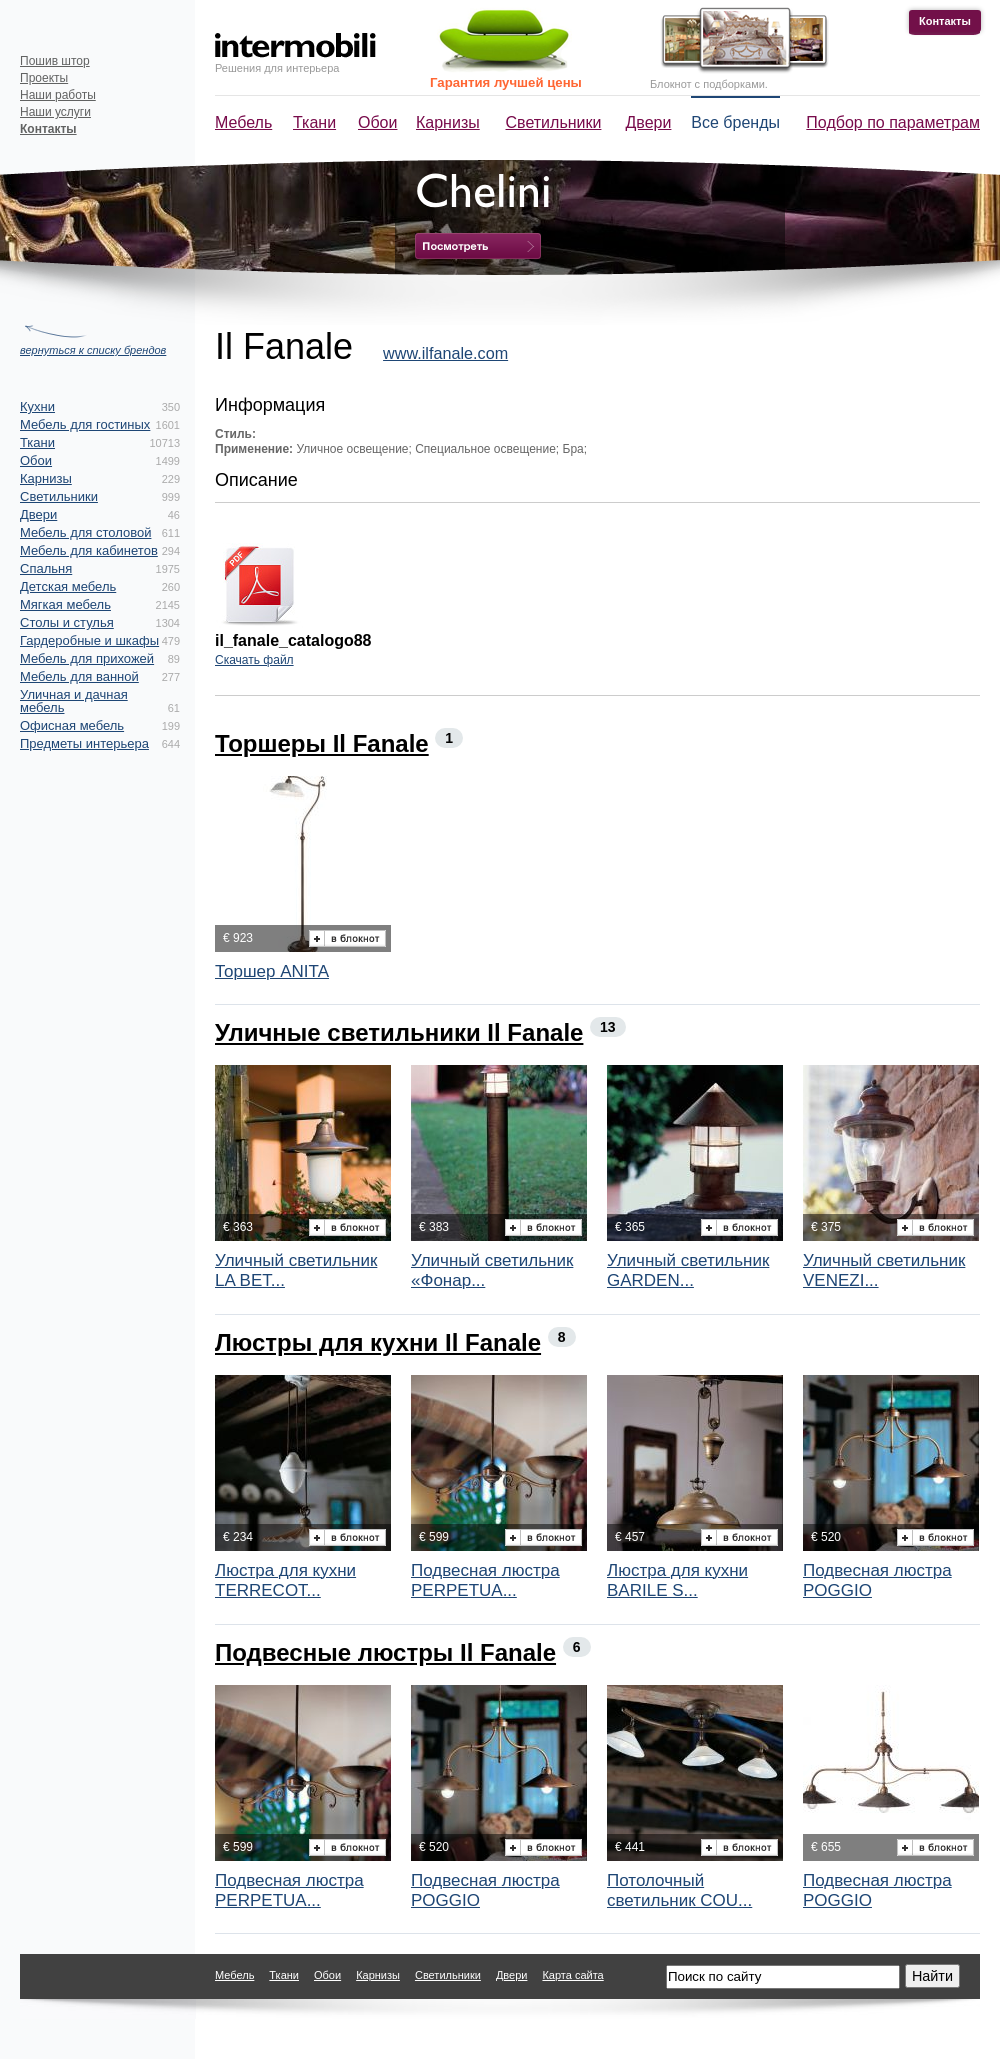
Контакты (945, 21)
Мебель (243, 122)
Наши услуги (55, 112)
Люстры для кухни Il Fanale (378, 1342)
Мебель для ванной (79, 676)
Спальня (46, 568)
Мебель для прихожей (87, 658)
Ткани (314, 122)
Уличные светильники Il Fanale (399, 1032)
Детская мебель (68, 586)
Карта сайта (572, 1975)
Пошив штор (55, 61)
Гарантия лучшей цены (506, 82)
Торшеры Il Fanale (322, 743)
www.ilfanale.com (445, 353)
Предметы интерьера (84, 743)
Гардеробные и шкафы (89, 640)
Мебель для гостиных (85, 424)
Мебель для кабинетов (89, 550)
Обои (377, 122)
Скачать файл (254, 660)
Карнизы (448, 122)
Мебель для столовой (85, 532)
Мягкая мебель (65, 604)
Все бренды (735, 122)
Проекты (44, 78)
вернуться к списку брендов (93, 350)
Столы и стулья (67, 622)
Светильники (554, 122)
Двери (649, 122)
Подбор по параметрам (893, 122)
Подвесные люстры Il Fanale (385, 1652)
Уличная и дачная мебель (74, 701)
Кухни (37, 406)
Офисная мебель (72, 725)
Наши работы (58, 95)
